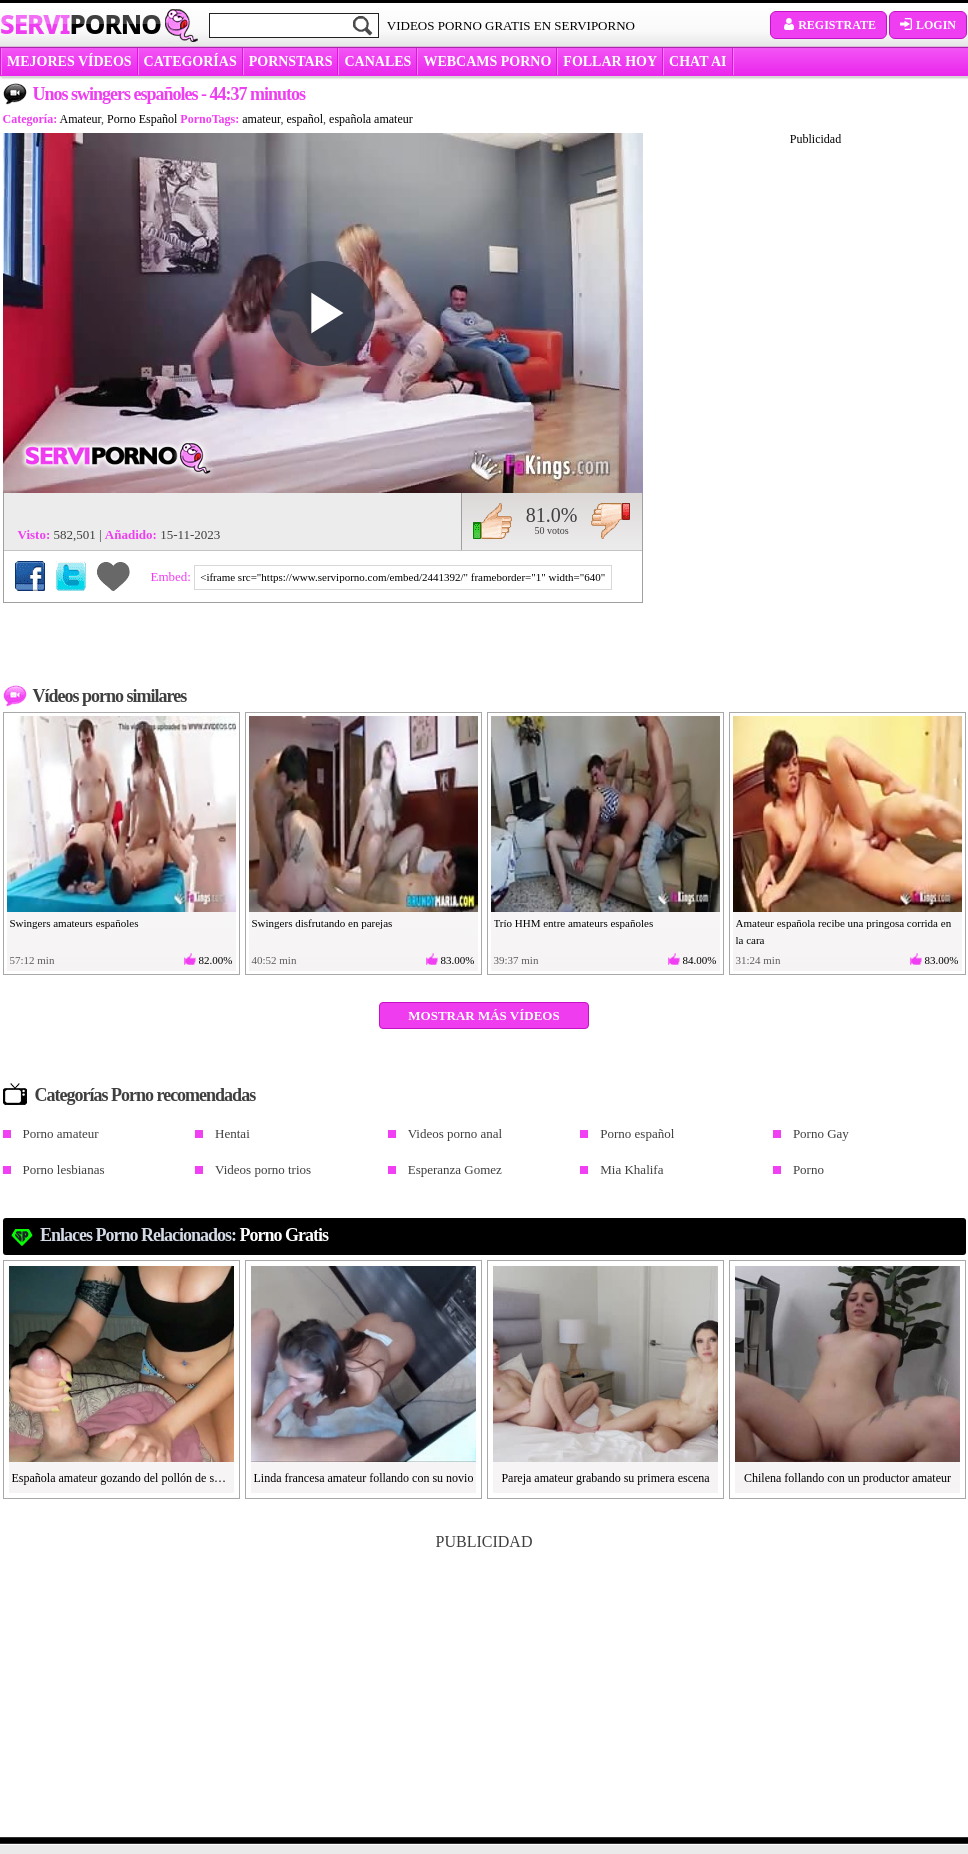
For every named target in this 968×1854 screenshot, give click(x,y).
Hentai (232, 1133)
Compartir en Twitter (71, 576)
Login (928, 25)
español (304, 119)
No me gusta (610, 521)
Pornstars (291, 61)
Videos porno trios (263, 1169)
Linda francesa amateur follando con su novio (364, 1478)
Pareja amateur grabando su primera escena (605, 1478)
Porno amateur (61, 1133)
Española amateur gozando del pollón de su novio (122, 1478)
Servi (80, 24)
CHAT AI (697, 61)
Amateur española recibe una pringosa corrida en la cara (844, 931)
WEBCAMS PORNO (487, 61)
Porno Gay (821, 1133)
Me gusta (492, 521)
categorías (190, 61)
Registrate (828, 25)
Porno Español (142, 119)
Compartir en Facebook (30, 576)
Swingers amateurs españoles (74, 923)
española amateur (371, 119)
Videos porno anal (455, 1133)
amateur (261, 119)
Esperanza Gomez (455, 1169)
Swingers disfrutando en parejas (322, 923)
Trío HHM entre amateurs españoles (574, 923)
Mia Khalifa (631, 1169)
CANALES (377, 61)
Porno (808, 1169)
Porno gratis (284, 1235)
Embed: (173, 576)
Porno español (637, 1133)
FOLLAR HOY (610, 61)
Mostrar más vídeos (483, 1015)
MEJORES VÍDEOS (69, 61)
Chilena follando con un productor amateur (847, 1478)
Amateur (81, 119)
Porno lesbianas (64, 1169)
